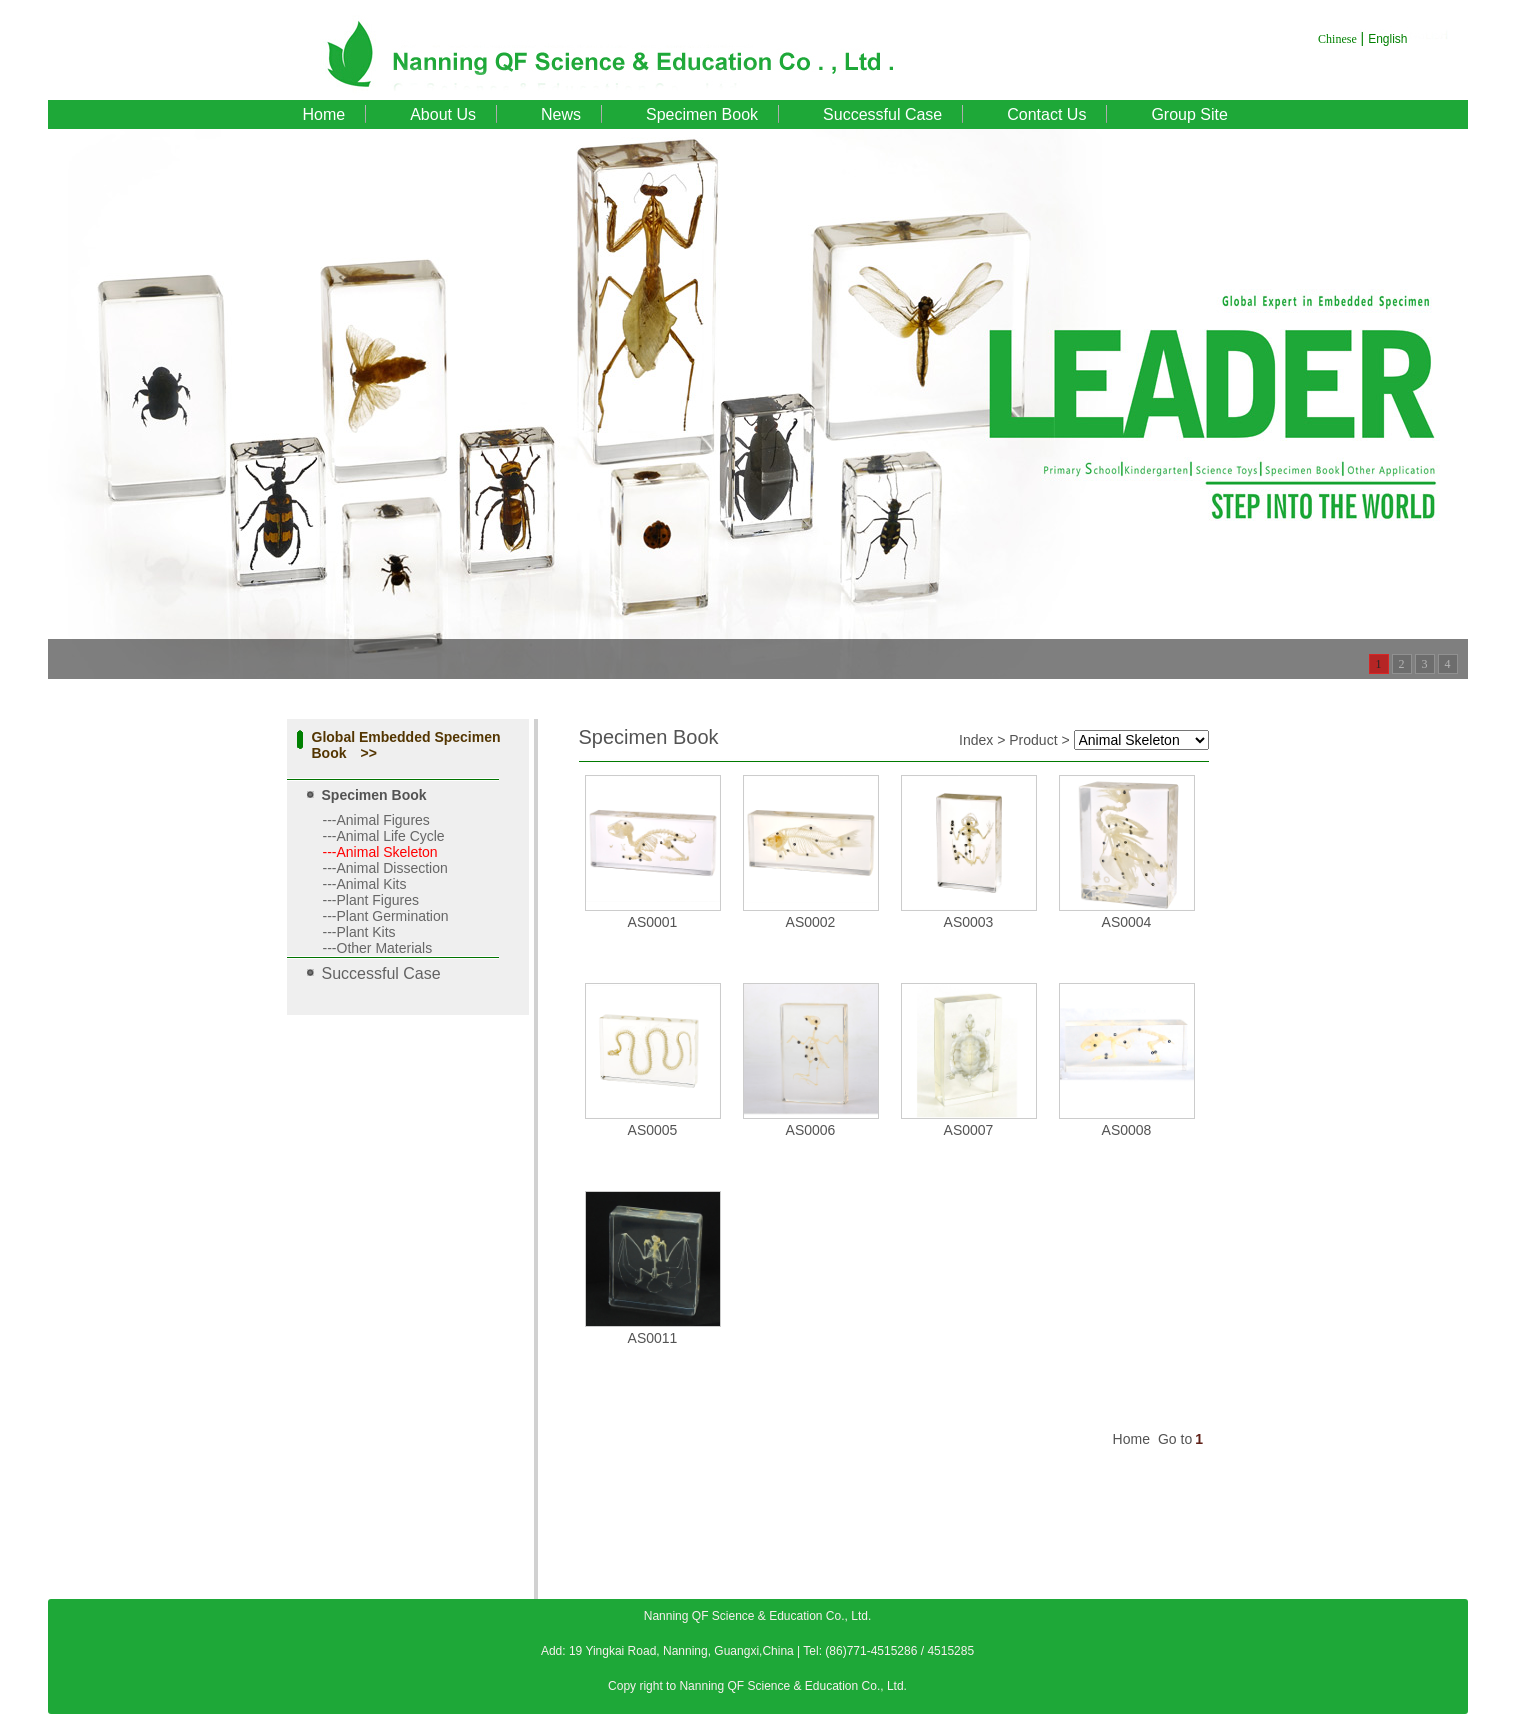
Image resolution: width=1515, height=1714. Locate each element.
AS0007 (969, 1130)
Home (324, 114)
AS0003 (969, 922)
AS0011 (653, 1338)
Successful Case (882, 114)
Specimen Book (702, 114)
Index (976, 740)
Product (1033, 740)
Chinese (1337, 39)
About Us (443, 114)
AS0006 (811, 1130)
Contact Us (1046, 114)
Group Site (1189, 114)
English (1387, 39)
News (561, 114)
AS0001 (653, 922)
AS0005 (653, 1130)
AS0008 (1127, 1130)
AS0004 (1127, 922)
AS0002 (811, 922)
